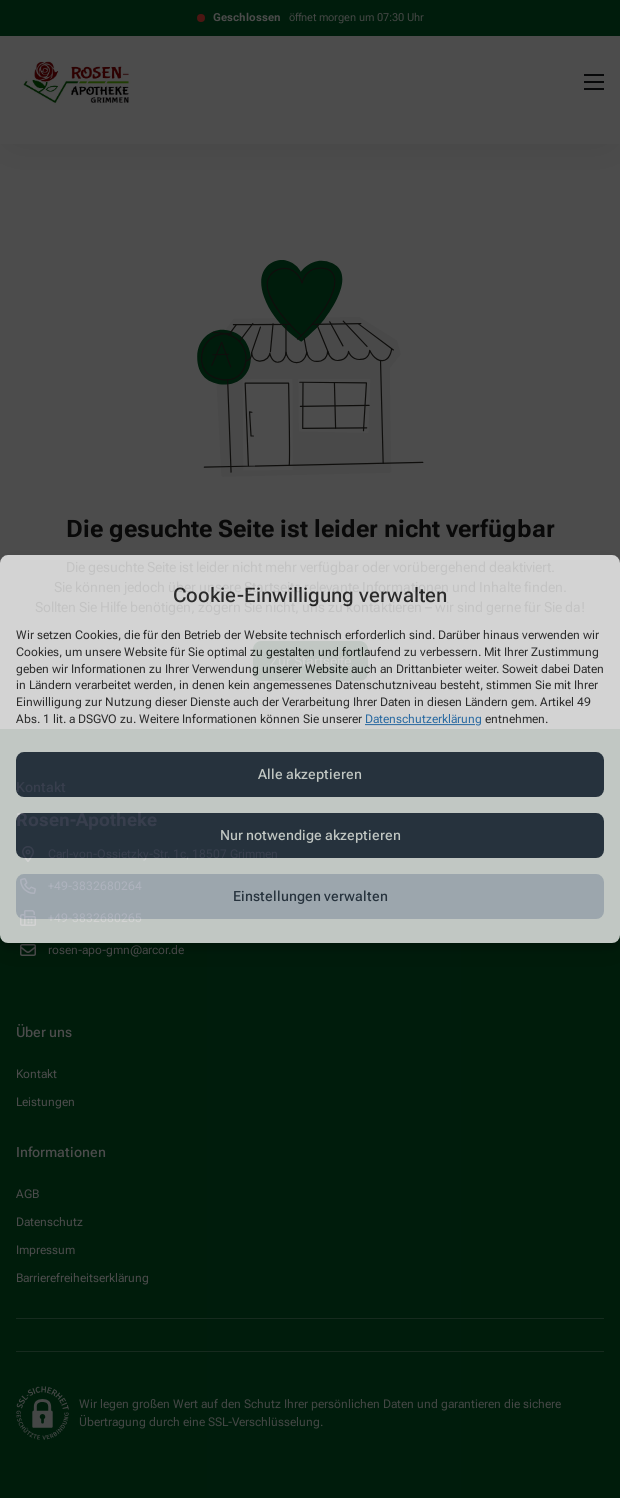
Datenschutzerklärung (423, 719)
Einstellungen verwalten (310, 896)
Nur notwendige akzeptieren (310, 835)
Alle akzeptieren (310, 774)
